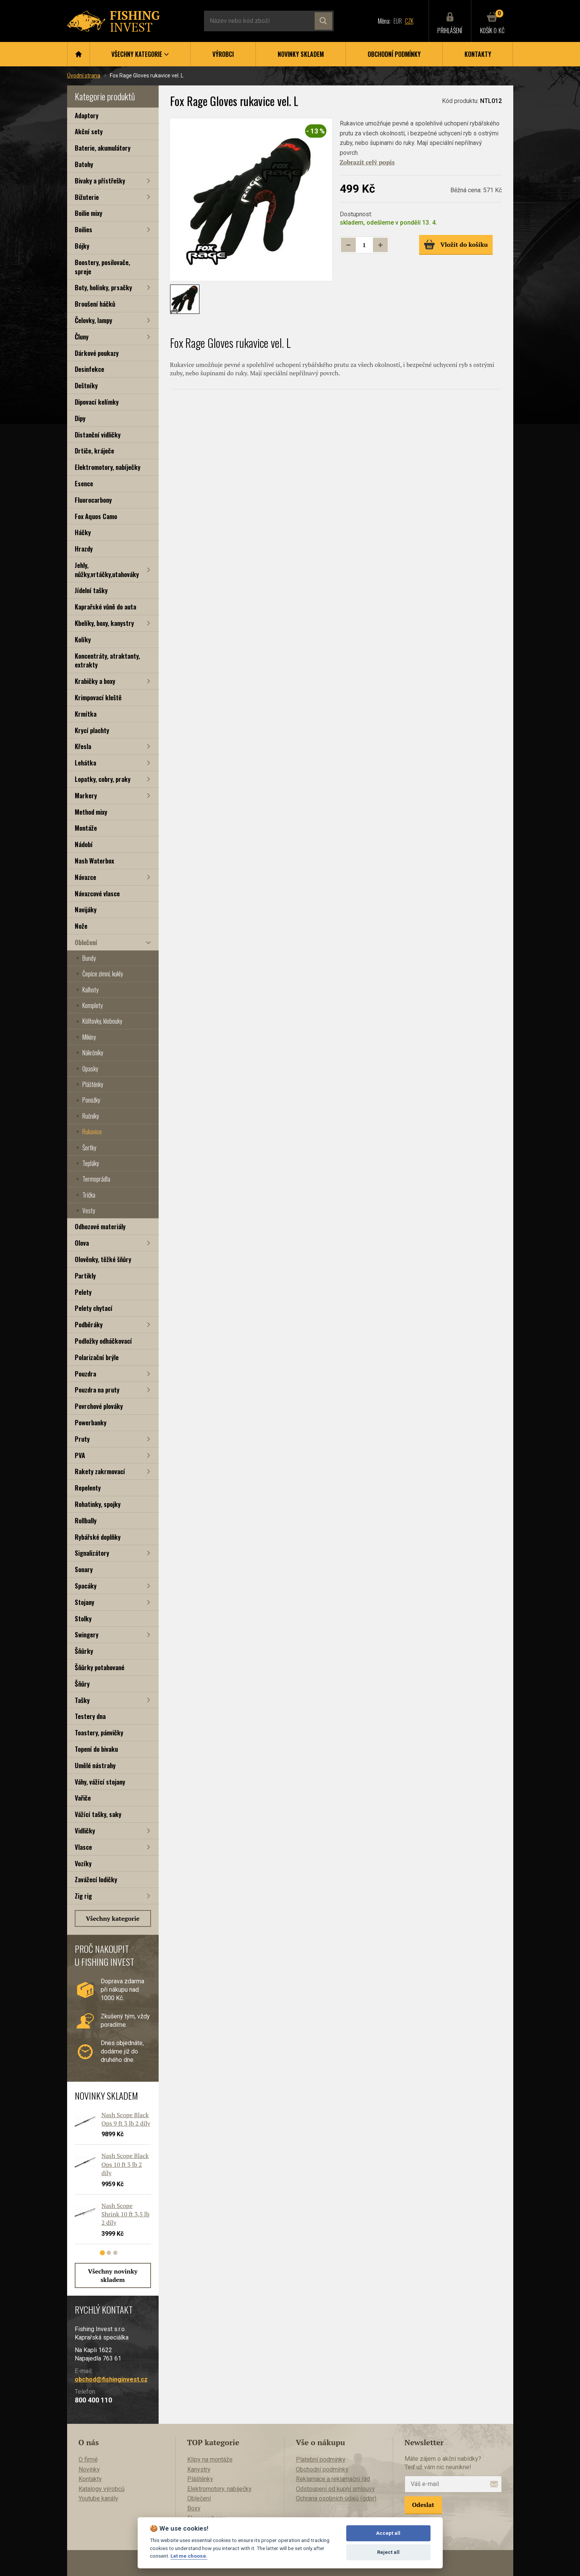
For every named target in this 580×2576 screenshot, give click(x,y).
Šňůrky (84, 1651)
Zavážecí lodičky (96, 1879)
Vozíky (83, 1863)
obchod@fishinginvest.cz (111, 2379)
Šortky (89, 1147)
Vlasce (83, 1847)
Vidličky (85, 1830)
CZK (409, 21)
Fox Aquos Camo (96, 516)
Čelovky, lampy (93, 320)
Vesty (88, 1210)
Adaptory (86, 115)
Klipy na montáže (210, 2459)
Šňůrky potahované (99, 1667)
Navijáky (85, 909)
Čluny (81, 336)
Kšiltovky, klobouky (102, 1021)
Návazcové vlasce (97, 893)
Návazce (85, 877)
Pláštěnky (92, 1084)
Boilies (83, 229)
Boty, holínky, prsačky (103, 287)
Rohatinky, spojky (97, 1504)
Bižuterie (87, 197)
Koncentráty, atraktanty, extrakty (107, 660)
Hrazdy (84, 548)
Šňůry (82, 1683)
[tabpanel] (109, 2181)
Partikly (85, 1275)
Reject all (388, 2552)
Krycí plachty (92, 730)
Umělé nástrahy (95, 1765)
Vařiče (83, 1798)
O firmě (88, 2459)
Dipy (80, 418)
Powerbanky (90, 1422)
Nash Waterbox (94, 860)
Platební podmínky (320, 2459)
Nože (81, 926)
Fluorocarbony (93, 500)
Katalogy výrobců (102, 2488)
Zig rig (83, 1896)
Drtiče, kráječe (94, 450)
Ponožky (91, 1100)
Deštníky (86, 385)
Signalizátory (92, 1553)
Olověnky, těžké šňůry (103, 1259)
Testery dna (90, 1716)
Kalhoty (90, 989)
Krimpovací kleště (98, 697)
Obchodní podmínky (394, 54)
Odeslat (423, 2504)
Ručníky (90, 1116)
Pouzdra (85, 1373)
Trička (88, 1195)
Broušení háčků (95, 304)
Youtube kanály (98, 2498)
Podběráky (89, 1324)
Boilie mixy (88, 213)
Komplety (92, 1005)
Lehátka (85, 762)
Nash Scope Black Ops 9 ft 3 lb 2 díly (125, 2119)
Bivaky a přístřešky (100, 180)
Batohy (84, 164)
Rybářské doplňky (97, 1537)
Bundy (89, 958)
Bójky (82, 246)
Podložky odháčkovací (103, 1341)
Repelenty (88, 1487)
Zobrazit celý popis (367, 162)
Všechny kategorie (113, 1918)
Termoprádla (96, 1178)
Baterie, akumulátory (102, 148)
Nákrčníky (92, 1052)
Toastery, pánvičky (99, 1732)
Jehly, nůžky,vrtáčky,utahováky (107, 569)
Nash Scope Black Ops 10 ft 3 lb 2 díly (125, 2164)
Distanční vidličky (97, 434)
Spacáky (85, 1585)
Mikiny (89, 1037)
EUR (398, 21)
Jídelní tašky (91, 590)
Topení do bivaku (96, 1749)
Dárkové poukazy (97, 353)
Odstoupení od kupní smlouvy (335, 2488)
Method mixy (91, 812)
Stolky (83, 1618)
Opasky (90, 1068)
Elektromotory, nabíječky (107, 467)
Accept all (388, 2533)
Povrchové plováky (99, 1406)
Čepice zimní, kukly (102, 973)
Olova (82, 1243)
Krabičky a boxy (95, 681)
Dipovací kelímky (97, 402)
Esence (84, 483)
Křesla (83, 746)
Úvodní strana (83, 75)
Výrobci (223, 54)
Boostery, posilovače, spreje (102, 266)
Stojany (84, 1602)
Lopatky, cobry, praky (102, 779)
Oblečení (86, 942)
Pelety (83, 1292)
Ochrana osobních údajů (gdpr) (336, 2498)
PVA (80, 1455)
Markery (86, 795)
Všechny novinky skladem (113, 2275)
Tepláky (90, 1163)
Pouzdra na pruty (97, 1389)
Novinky (89, 2469)
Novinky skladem (301, 54)
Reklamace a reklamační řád (333, 2479)
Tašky (82, 1700)
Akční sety (89, 131)
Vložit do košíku (456, 244)
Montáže (86, 828)
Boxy (194, 2508)
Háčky (83, 532)
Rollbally (85, 1520)
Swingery (86, 1634)
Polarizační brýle (97, 1357)
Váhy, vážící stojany (100, 1781)
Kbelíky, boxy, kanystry (104, 623)
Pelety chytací (93, 1308)
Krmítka (85, 714)
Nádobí (84, 844)
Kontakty (477, 54)
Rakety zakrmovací (100, 1471)
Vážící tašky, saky (98, 1814)
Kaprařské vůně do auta (105, 606)
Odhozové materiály (100, 1226)
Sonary (84, 1569)
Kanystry (198, 2469)
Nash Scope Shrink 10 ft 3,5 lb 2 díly (125, 2214)
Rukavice (92, 1131)
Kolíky (83, 639)
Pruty (82, 1439)
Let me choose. (188, 2556)
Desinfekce (89, 369)
